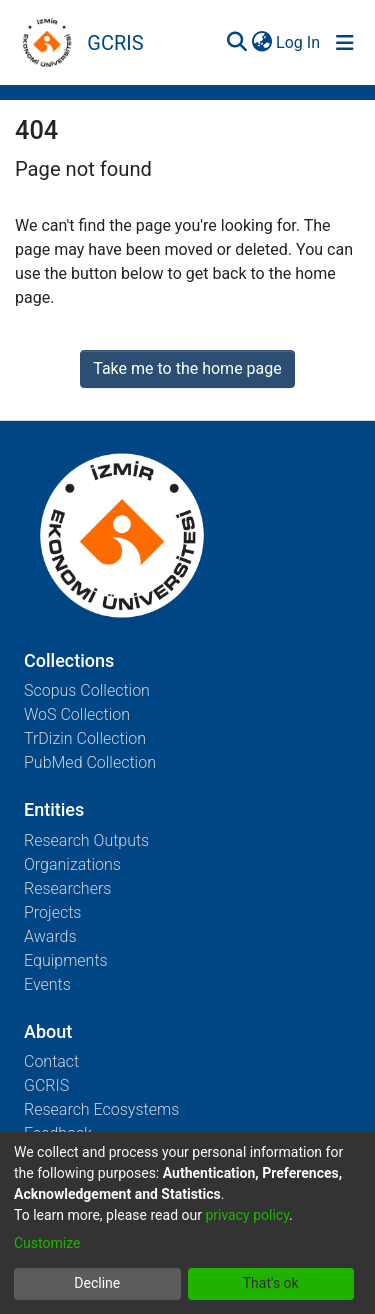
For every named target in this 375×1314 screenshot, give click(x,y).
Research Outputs (86, 840)
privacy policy (247, 1215)
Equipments (66, 960)
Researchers (67, 888)
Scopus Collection (87, 690)
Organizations (72, 864)
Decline (97, 1283)
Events (47, 984)
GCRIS (46, 1085)
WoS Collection (77, 714)
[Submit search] (236, 43)
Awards (50, 936)
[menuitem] (261, 43)
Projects (52, 912)
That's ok (271, 1283)
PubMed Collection (90, 762)
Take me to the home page (187, 368)
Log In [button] (299, 42)
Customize (47, 1243)
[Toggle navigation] (345, 43)
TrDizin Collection (85, 738)
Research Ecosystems (101, 1109)
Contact (51, 1061)
